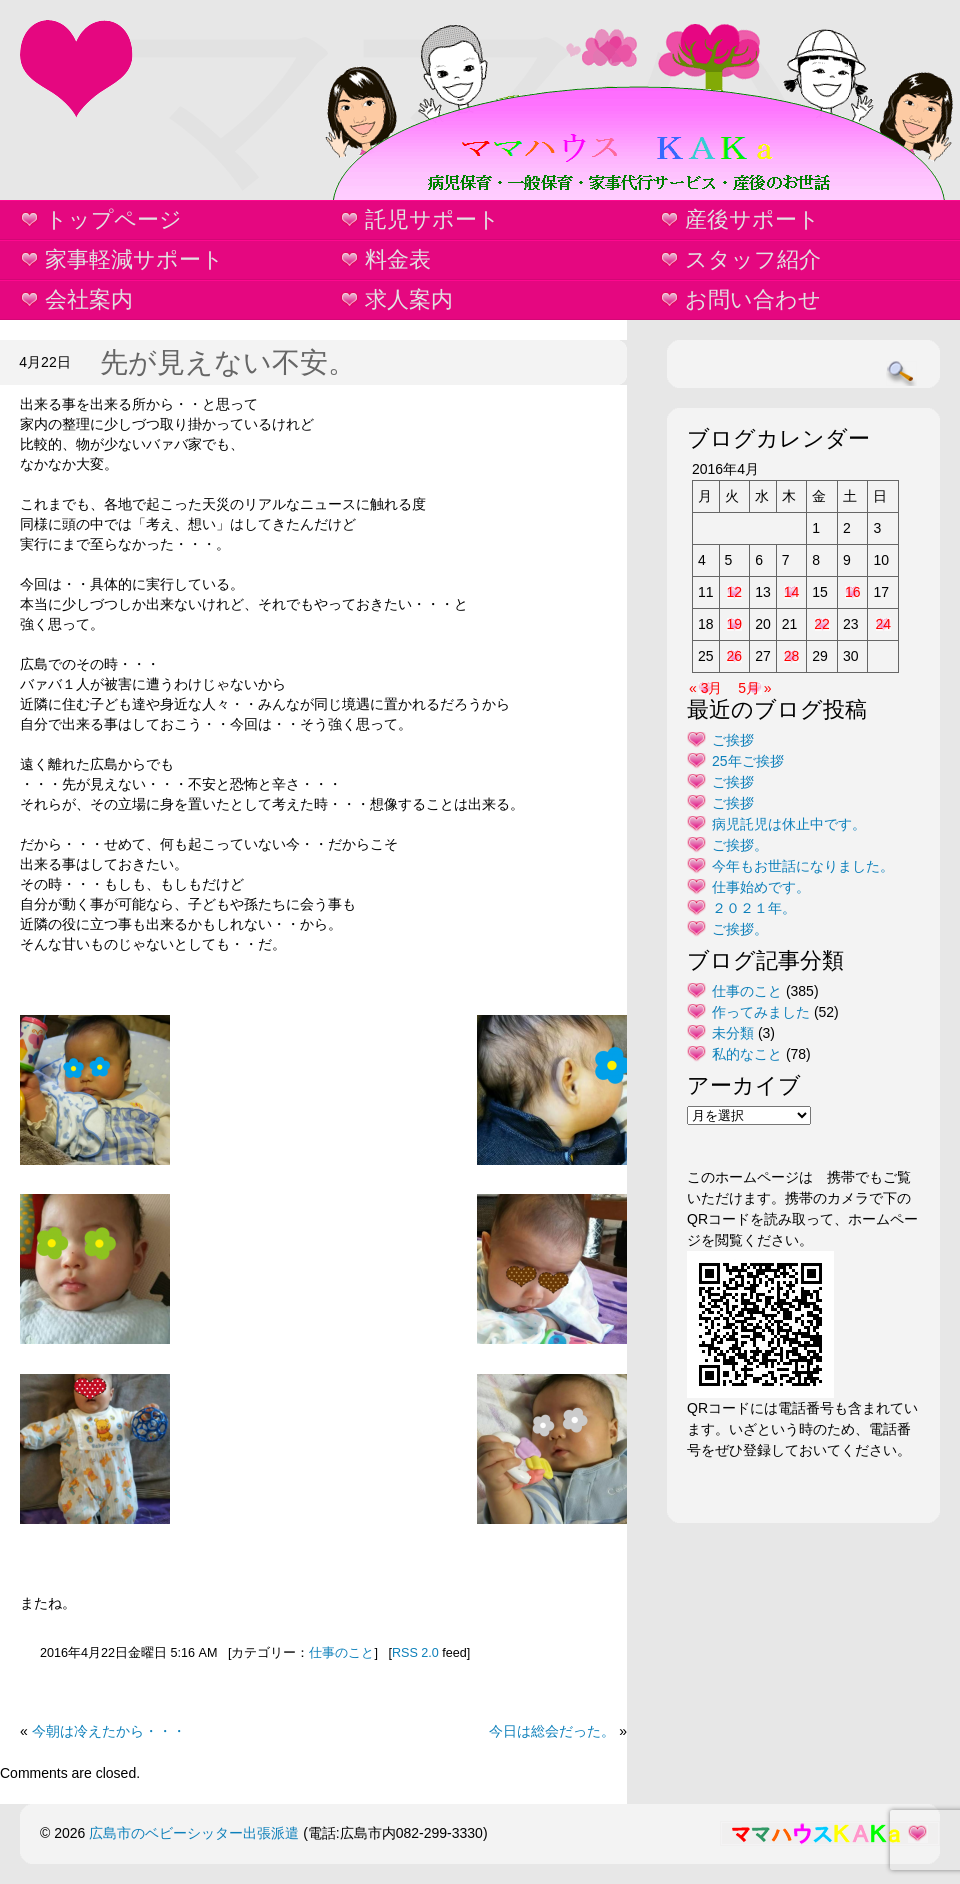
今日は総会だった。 (552, 1731)
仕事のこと (341, 1653)
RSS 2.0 (415, 1653)
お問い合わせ (753, 299)
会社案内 (89, 299)
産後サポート (752, 219)
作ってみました (761, 1012)
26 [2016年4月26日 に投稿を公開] (735, 656)
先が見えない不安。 (228, 362)
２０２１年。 (754, 908)
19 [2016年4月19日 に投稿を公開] (735, 624)
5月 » (754, 688)
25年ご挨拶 (748, 761)
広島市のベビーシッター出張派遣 (194, 1833)
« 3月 (705, 688)
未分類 (733, 1033)
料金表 (398, 259)
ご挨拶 (733, 740)
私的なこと (747, 1054)
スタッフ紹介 (753, 259)
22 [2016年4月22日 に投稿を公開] (822, 624)
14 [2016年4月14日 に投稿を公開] (792, 592)
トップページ (113, 219)
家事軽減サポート (134, 259)
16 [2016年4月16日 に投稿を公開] (853, 592)
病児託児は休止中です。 (789, 824)
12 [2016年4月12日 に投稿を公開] (735, 592)
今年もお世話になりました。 (803, 866)
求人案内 (409, 299)
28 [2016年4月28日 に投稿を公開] (792, 656)
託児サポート (432, 219)
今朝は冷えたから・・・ (109, 1731)
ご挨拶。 (740, 845)
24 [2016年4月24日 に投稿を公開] (883, 624)
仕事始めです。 (761, 887)
